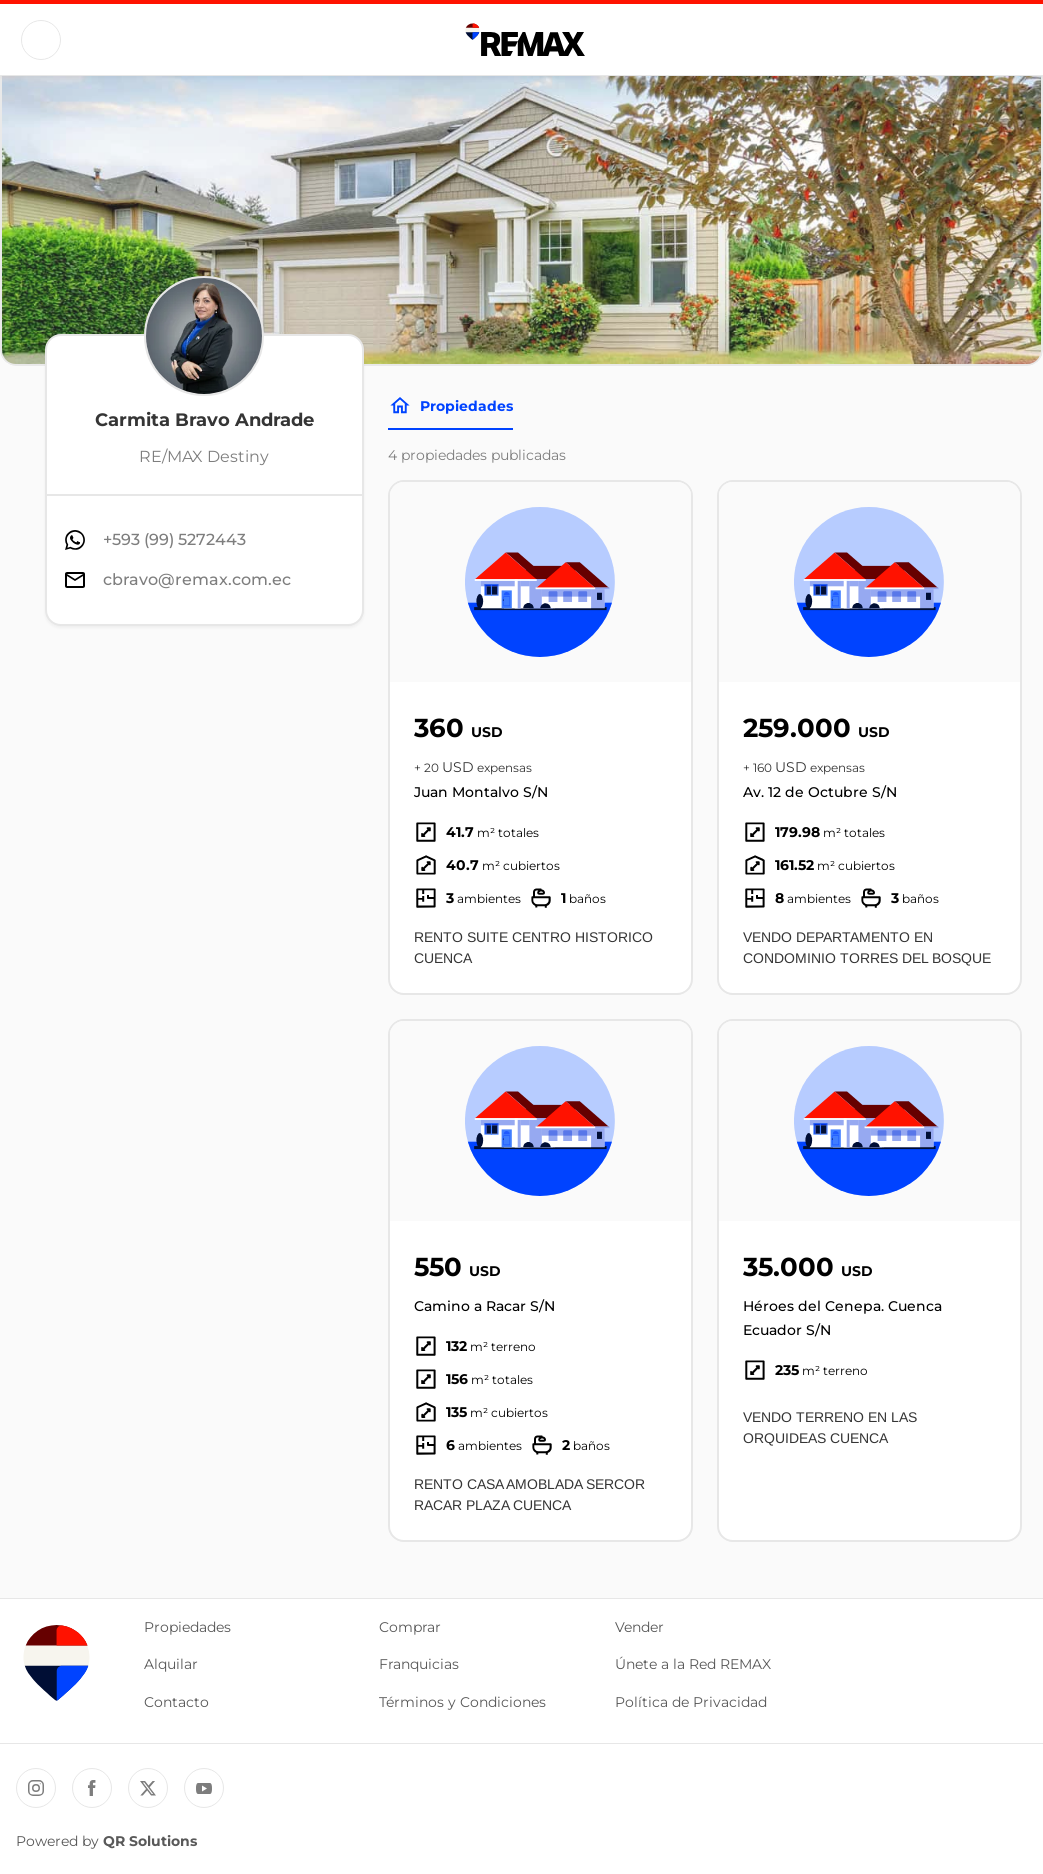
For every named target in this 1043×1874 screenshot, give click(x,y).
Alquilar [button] (171, 1664)
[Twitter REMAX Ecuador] (148, 1788)
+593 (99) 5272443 (174, 539)
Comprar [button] (410, 1627)
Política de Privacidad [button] (691, 1702)
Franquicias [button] (419, 1664)
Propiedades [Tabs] (450, 406)
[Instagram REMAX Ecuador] (36, 1788)
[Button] (41, 40)
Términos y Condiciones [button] (462, 1702)
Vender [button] (639, 1627)
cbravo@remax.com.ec (197, 579)
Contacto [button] (176, 1702)
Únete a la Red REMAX (693, 1664)
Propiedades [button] (187, 1627)
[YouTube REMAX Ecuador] (204, 1788)
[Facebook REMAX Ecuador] (92, 1788)
